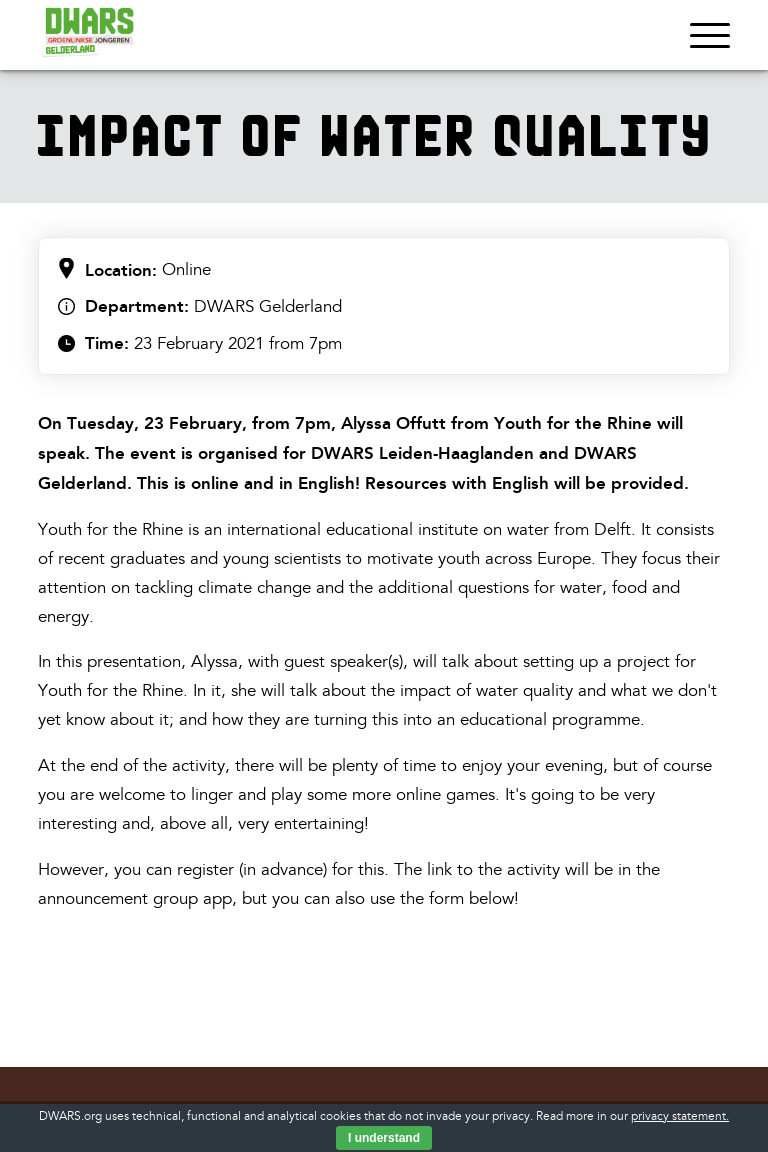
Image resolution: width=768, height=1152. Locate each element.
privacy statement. (680, 1116)
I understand (384, 1138)
